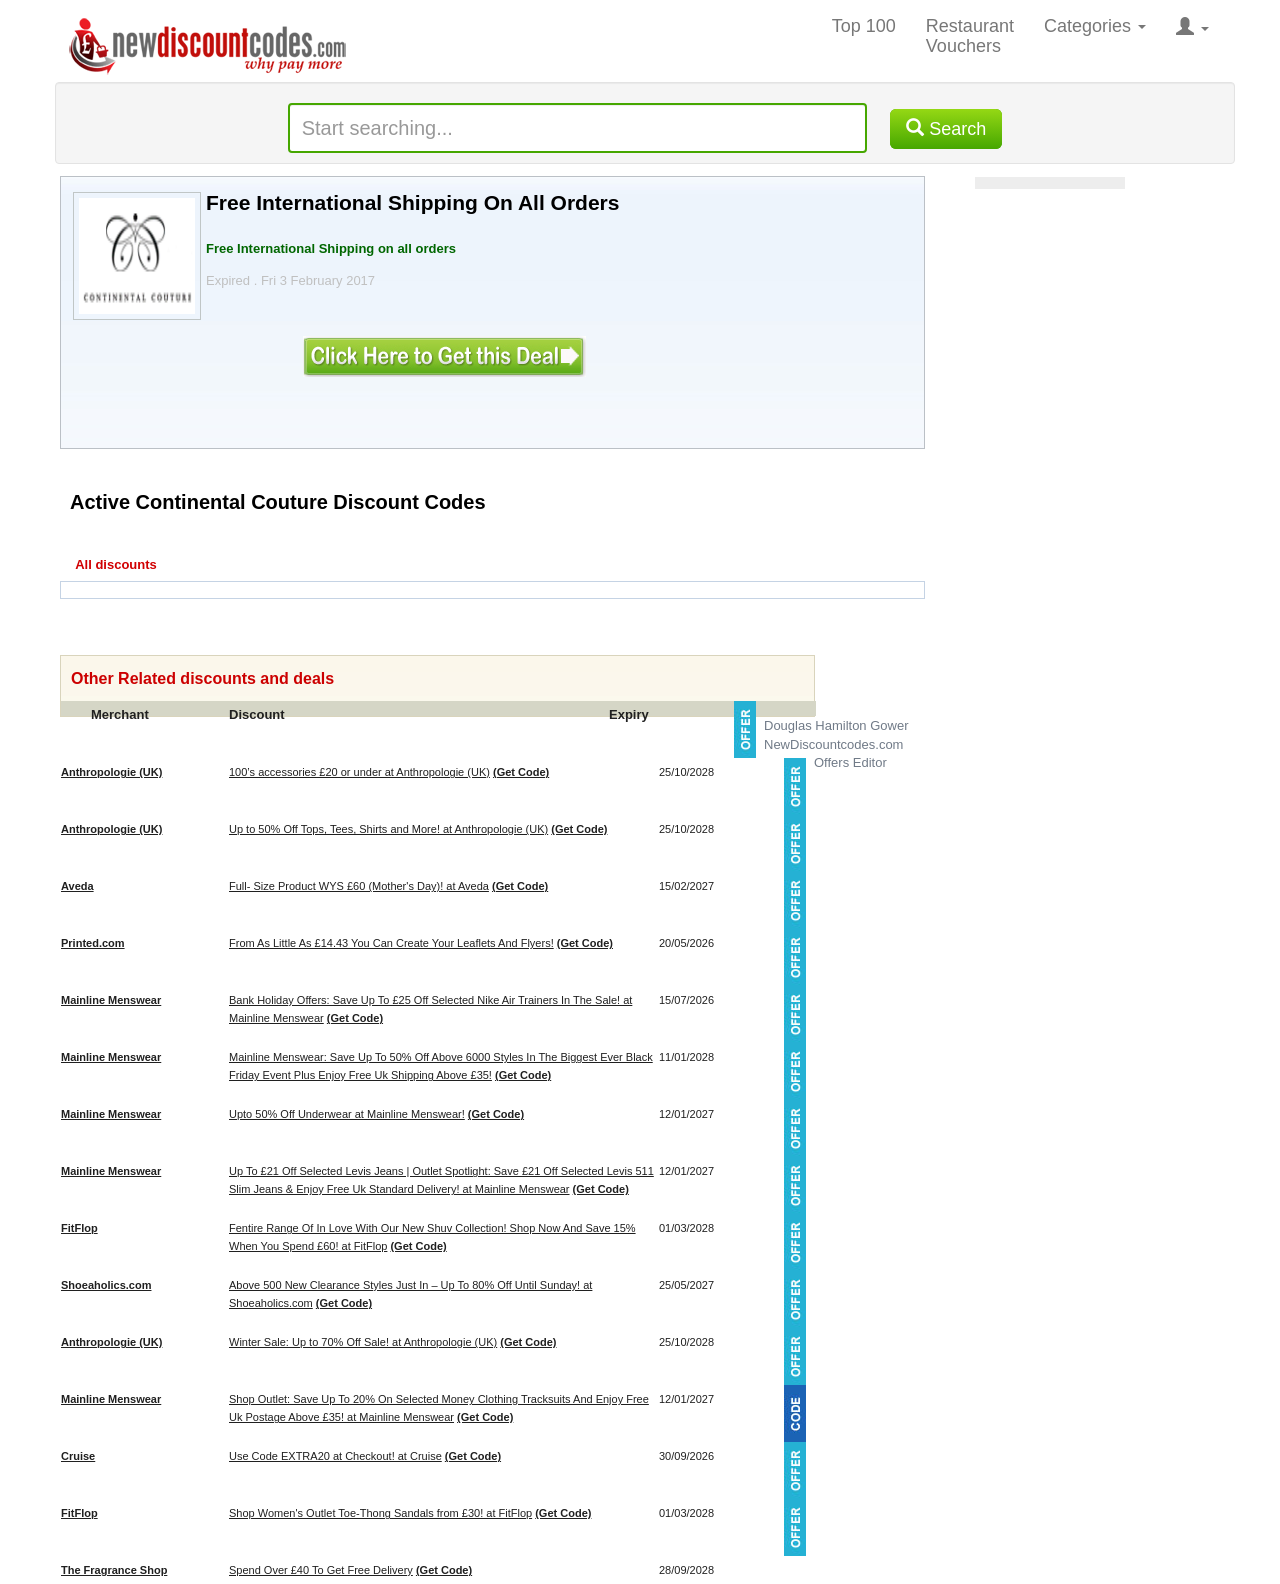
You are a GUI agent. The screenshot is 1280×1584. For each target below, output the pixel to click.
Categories (1095, 26)
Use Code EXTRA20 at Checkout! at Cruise (335, 1456)
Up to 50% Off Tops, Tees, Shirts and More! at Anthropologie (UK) (388, 829)
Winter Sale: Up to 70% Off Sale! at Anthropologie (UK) (363, 1342)
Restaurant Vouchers (970, 36)
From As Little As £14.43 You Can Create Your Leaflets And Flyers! (391, 943)
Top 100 (864, 26)
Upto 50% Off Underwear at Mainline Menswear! (347, 1114)
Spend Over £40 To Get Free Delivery (321, 1570)
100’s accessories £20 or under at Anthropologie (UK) (359, 772)
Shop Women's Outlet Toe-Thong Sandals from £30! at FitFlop (380, 1513)
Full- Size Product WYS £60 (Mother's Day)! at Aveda (359, 886)
